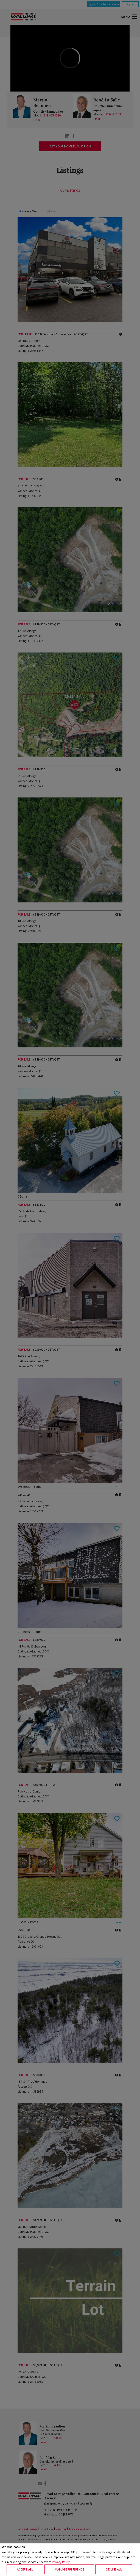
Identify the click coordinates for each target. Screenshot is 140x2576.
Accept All (25, 2569)
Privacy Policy (61, 2562)
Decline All (113, 2569)
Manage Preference (69, 2569)
